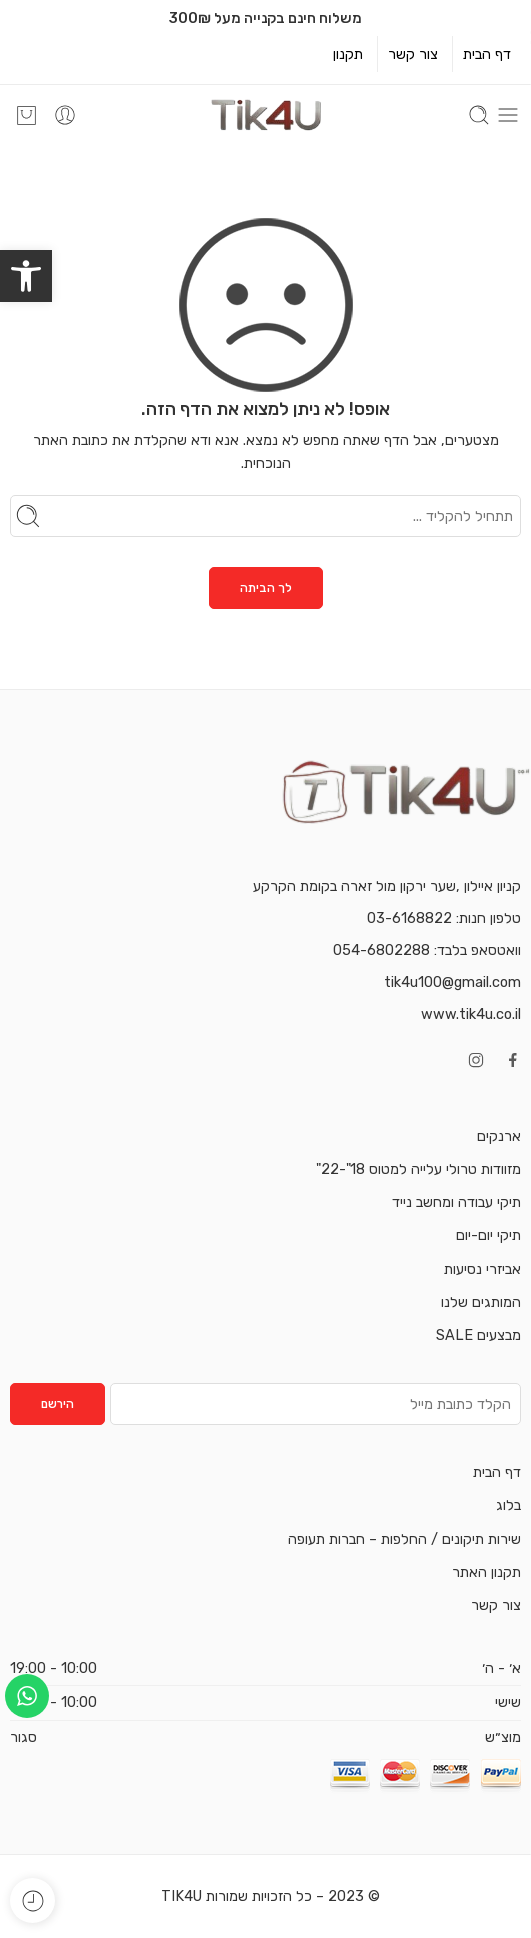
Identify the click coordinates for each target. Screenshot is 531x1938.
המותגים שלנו (481, 1302)
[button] (26, 276)
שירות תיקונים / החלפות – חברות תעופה (404, 1539)
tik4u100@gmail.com (452, 982)
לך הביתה (266, 588)
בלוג (508, 1505)
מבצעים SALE (478, 1335)
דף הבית (487, 54)
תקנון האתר (486, 1572)
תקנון (348, 54)
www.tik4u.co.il (471, 1014)
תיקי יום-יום (488, 1235)
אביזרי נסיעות (482, 1269)
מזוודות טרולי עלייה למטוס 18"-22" (418, 1169)
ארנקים (499, 1136)
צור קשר (413, 54)
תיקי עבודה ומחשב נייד (456, 1202)
